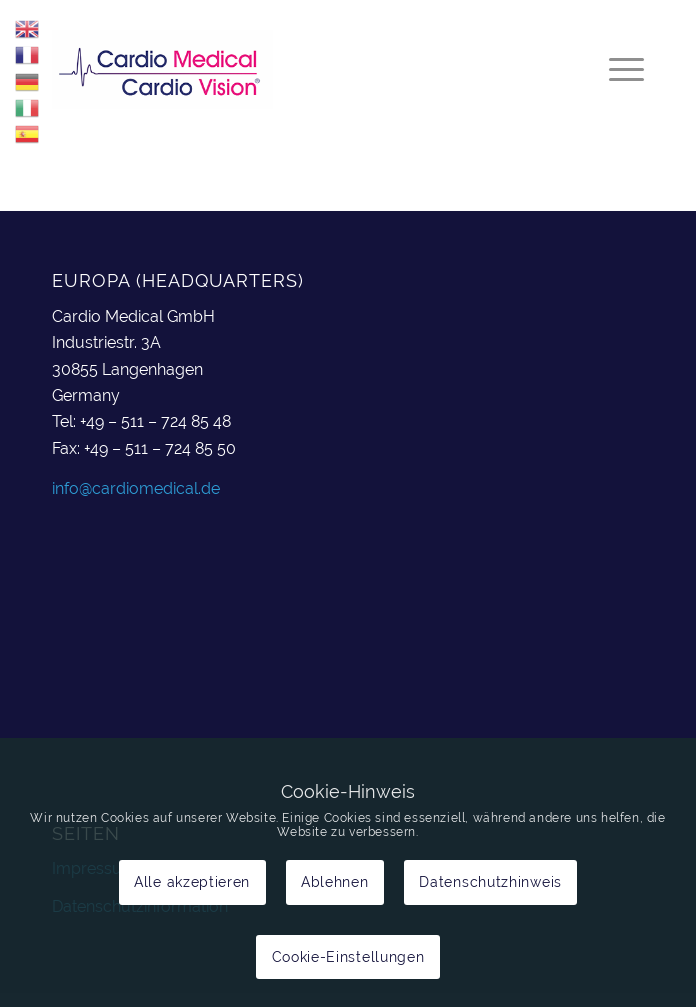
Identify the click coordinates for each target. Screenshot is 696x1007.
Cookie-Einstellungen (348, 957)
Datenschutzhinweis (490, 882)
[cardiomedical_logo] (288, 69)
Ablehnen (335, 882)
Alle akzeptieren (192, 882)
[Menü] (616, 69)
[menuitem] (616, 69)
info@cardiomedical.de (136, 488)
